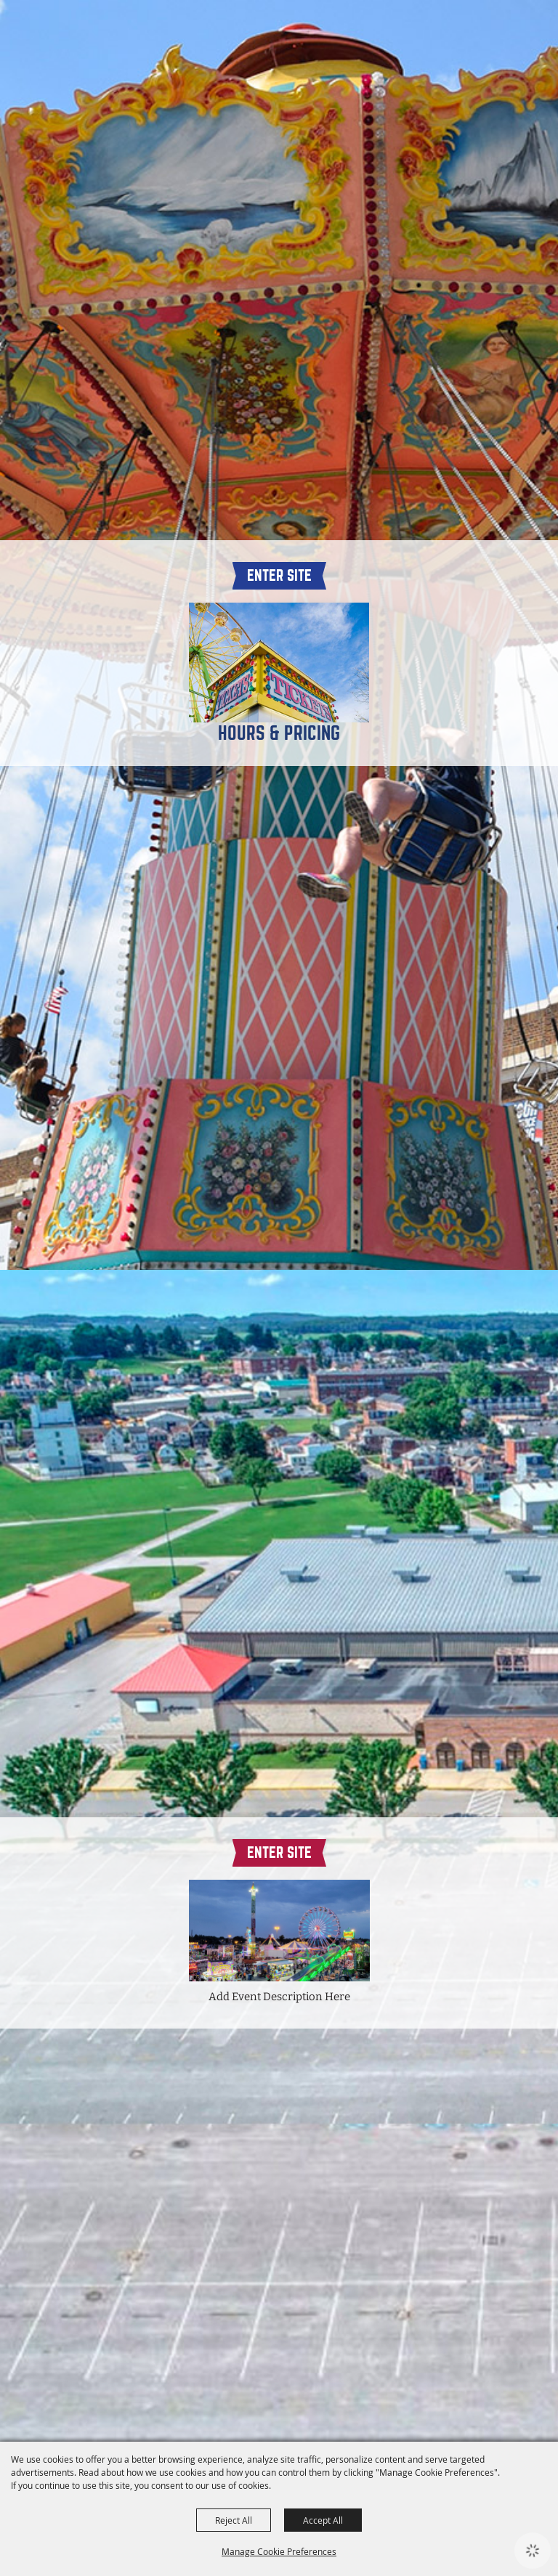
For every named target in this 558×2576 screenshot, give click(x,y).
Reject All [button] (233, 2520)
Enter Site (279, 575)
